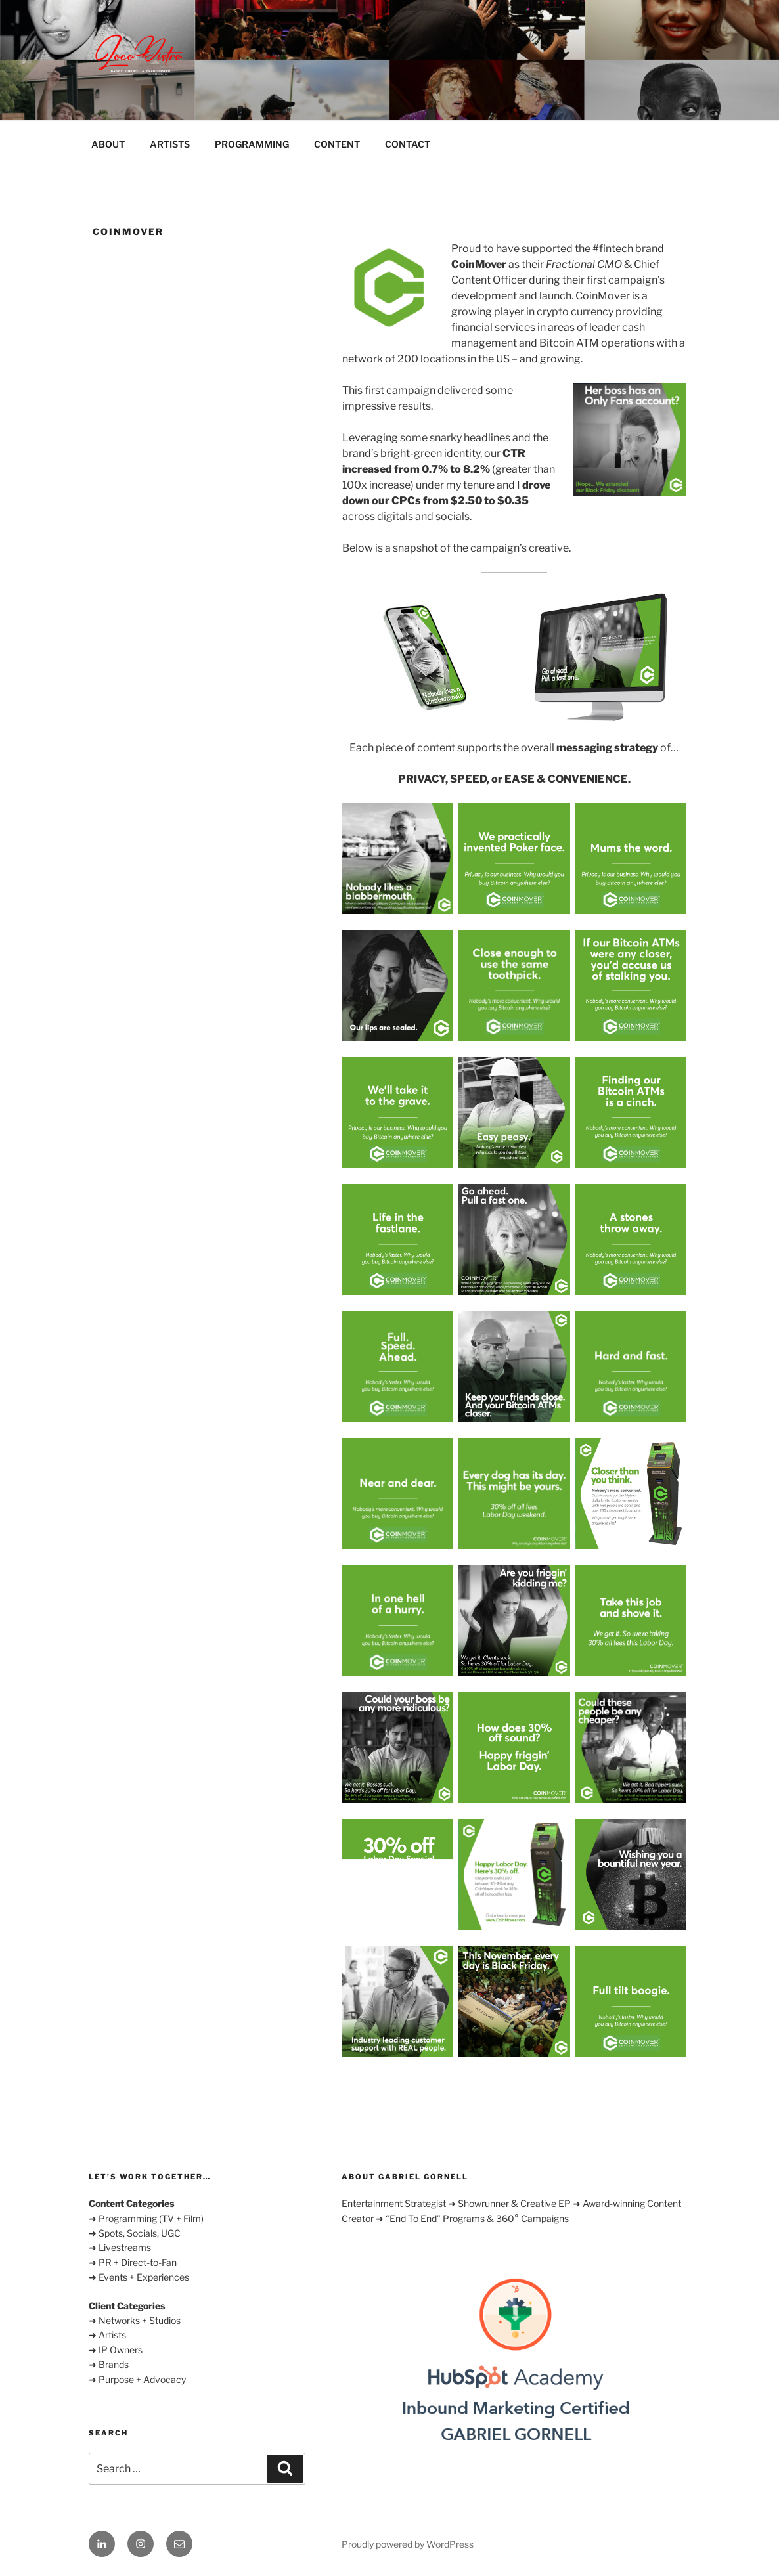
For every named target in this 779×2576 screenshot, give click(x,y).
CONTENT (337, 144)
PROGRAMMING (252, 144)
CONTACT (407, 144)
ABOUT (108, 144)
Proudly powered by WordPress (408, 2544)
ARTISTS (170, 144)
